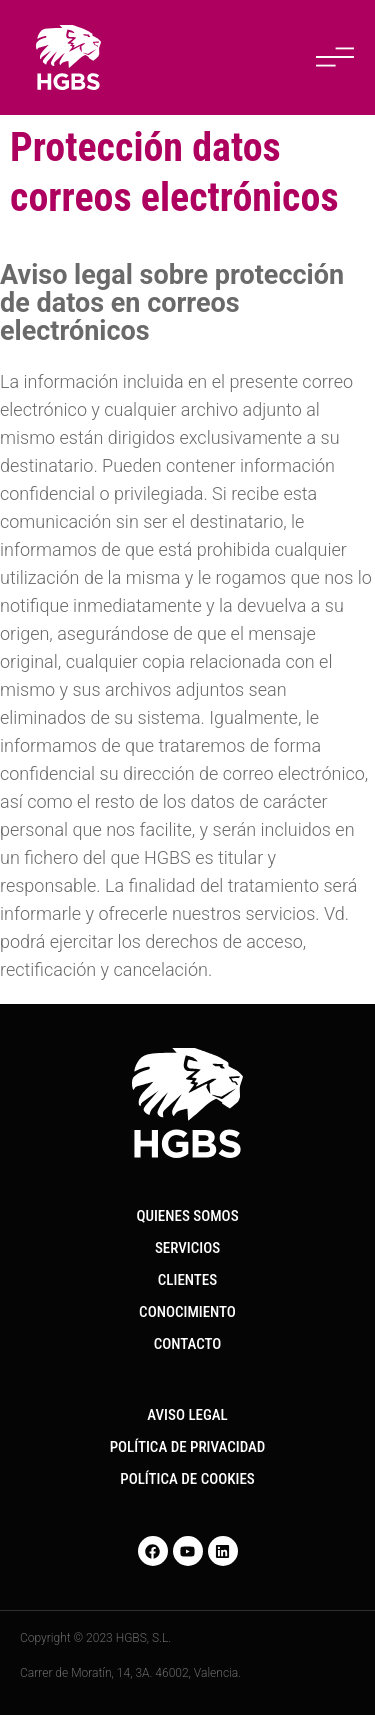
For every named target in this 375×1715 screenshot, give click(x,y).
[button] (335, 58)
